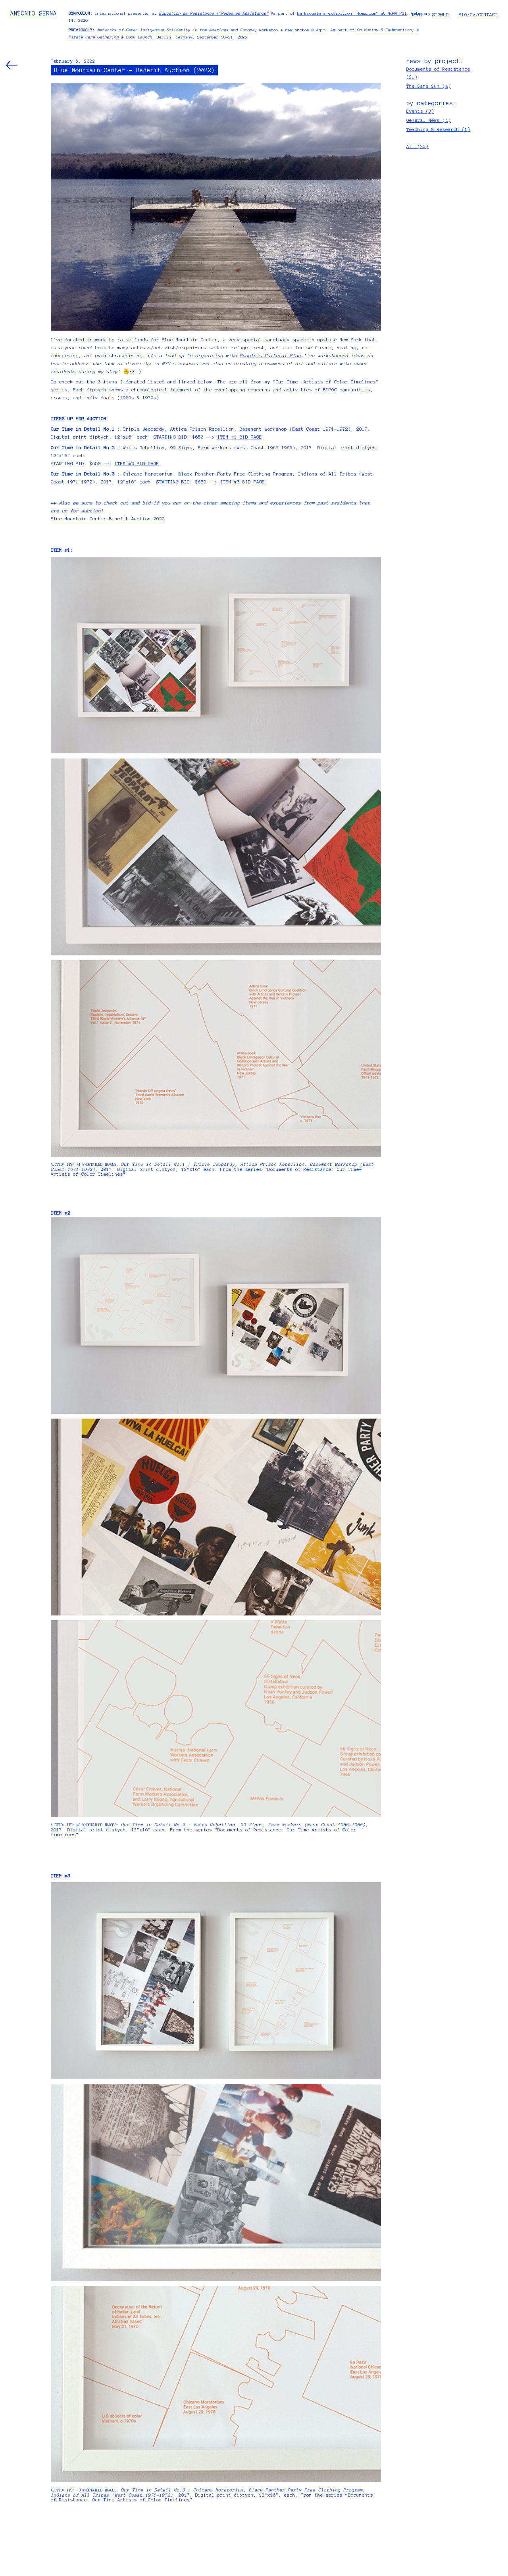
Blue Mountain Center (189, 339)
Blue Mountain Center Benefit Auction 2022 (108, 518)
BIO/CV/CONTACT (478, 14)
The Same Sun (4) (428, 86)
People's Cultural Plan (270, 355)
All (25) (417, 146)
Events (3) (420, 111)
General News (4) (428, 120)
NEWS (416, 14)
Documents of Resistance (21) (438, 73)
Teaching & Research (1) (438, 129)
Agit (321, 30)
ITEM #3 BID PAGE (242, 481)
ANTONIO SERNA (33, 13)
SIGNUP (440, 14)
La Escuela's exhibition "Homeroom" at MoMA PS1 (352, 13)
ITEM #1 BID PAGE (239, 437)
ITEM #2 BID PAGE (137, 463)
